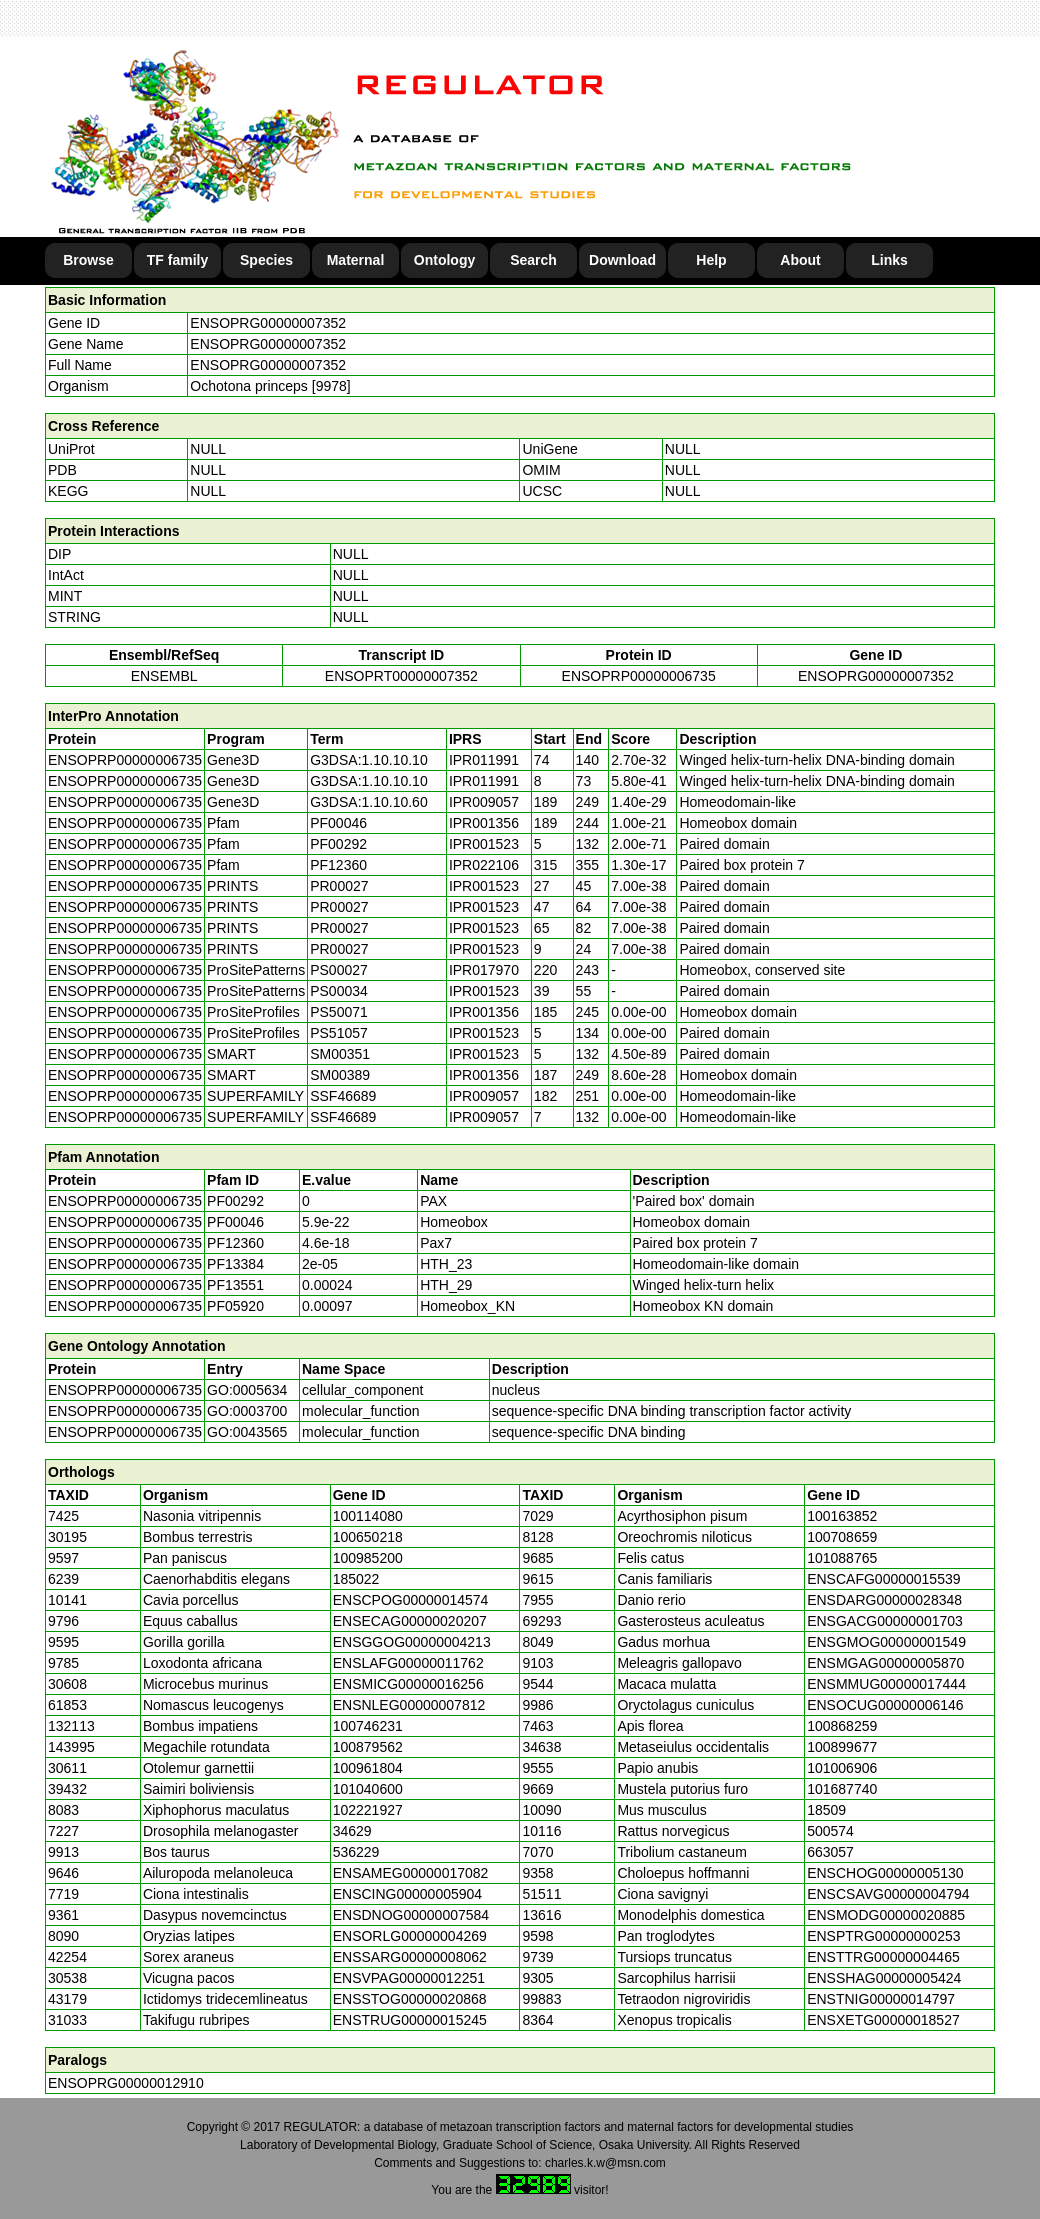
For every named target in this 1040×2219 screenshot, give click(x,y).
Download (622, 260)
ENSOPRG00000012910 (126, 2083)
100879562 (368, 1747)
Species (266, 260)
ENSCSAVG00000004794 (888, 1894)
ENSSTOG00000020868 (410, 1999)
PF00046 (235, 1222)
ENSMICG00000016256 (408, 1684)
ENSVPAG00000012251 (409, 1978)
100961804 (368, 1768)
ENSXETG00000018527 (883, 2020)
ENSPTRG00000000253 (883, 1936)
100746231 (368, 1726)
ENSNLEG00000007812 (409, 1705)
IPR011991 (484, 760)
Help (711, 260)
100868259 (842, 1726)
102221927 (368, 1810)
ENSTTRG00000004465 (883, 1957)
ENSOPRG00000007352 (268, 323)
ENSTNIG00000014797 (881, 1999)
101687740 (842, 1789)
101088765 (842, 1558)
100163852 (842, 1516)
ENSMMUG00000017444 (886, 1684)
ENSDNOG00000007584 (411, 1915)
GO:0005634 (247, 1390)
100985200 (368, 1558)
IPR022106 (484, 865)
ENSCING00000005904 (407, 1894)
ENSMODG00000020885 (886, 1915)
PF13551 (235, 1285)
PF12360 (235, 1243)
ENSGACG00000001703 (885, 1621)
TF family (177, 260)
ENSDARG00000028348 (884, 1600)
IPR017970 (484, 970)
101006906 (842, 1768)
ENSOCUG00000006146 (885, 1705)
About (800, 260)
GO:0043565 (247, 1432)
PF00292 (235, 1201)
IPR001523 (484, 844)
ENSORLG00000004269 (410, 1936)
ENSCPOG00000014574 (411, 1600)
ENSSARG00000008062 (410, 1957)
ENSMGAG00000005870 (885, 1663)
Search (533, 260)
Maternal (356, 260)
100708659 (842, 1537)
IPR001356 (484, 823)
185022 (356, 1579)
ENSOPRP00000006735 (639, 676)
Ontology (444, 260)
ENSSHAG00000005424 (884, 1978)
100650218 (368, 1537)
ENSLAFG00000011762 (408, 1663)
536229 (356, 1852)
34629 (352, 1831)
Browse (88, 260)
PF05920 (235, 1306)
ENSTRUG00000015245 (410, 2020)
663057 (830, 1852)
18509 (826, 1810)
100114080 (368, 1516)
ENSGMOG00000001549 (886, 1642)
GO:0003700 (247, 1411)
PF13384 (235, 1264)
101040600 (368, 1789)
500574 (830, 1831)
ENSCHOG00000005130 (885, 1873)
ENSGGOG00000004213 (412, 1642)
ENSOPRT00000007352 (401, 676)
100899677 (842, 1747)
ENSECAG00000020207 (410, 1621)
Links (889, 260)
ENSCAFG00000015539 (883, 1579)
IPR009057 (484, 802)
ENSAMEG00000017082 (411, 1873)
